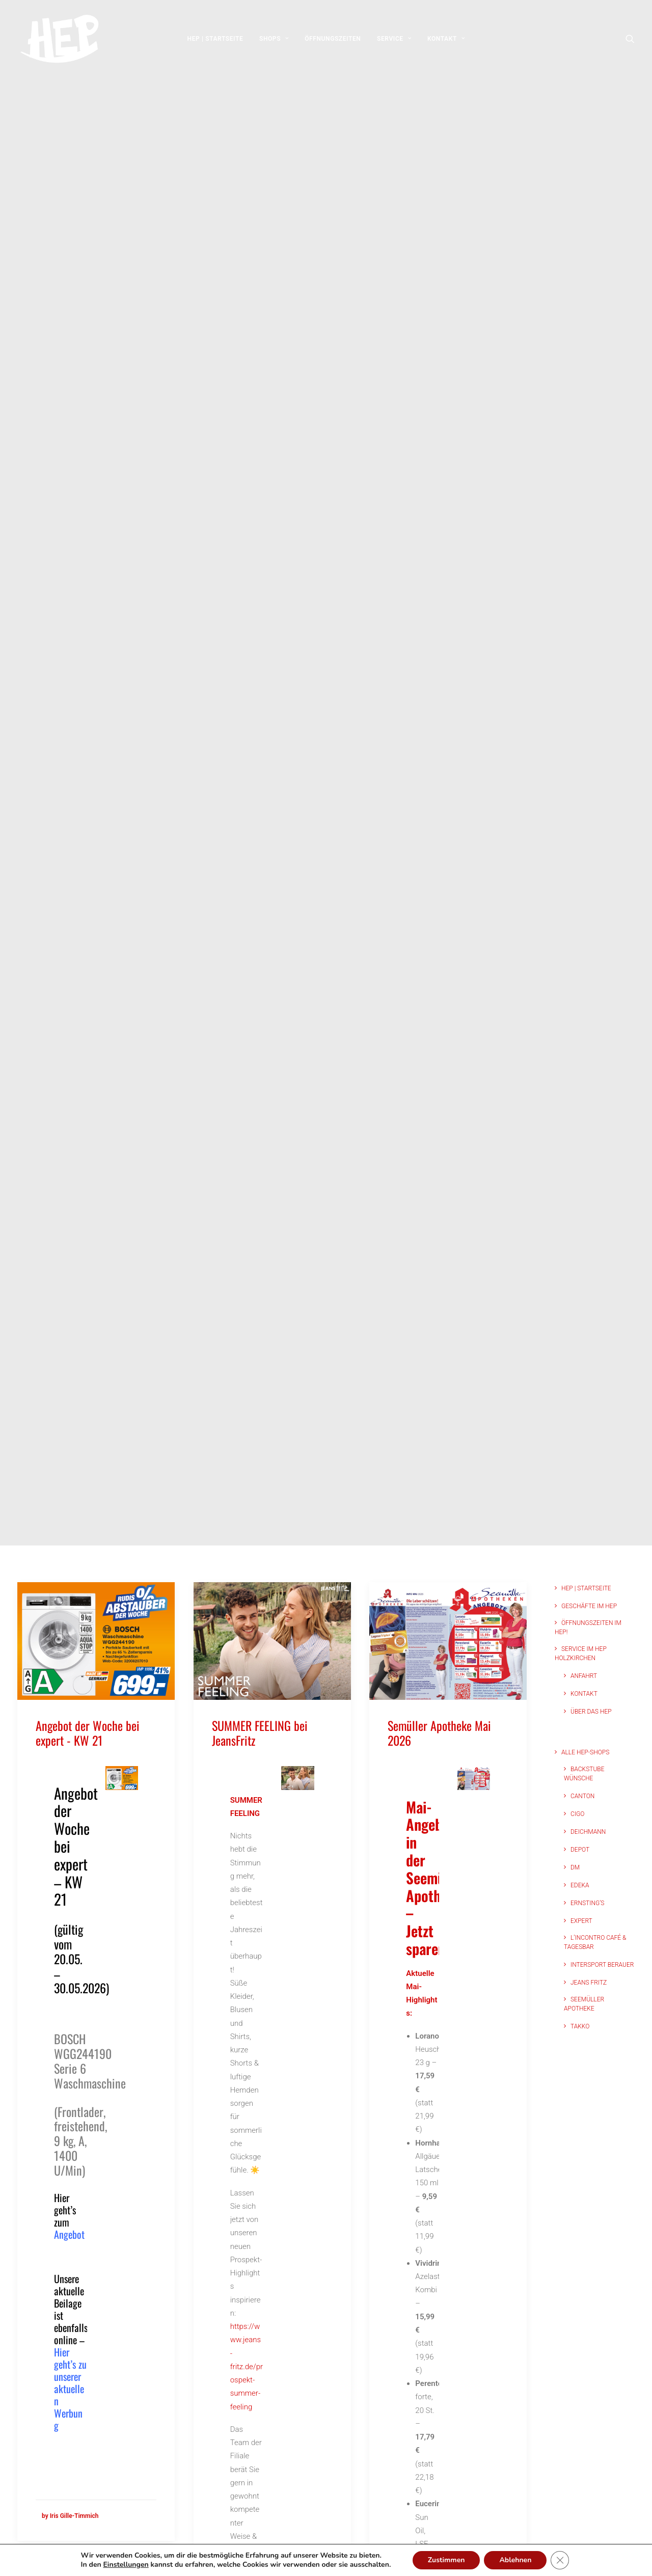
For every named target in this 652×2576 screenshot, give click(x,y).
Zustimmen (451, 2560)
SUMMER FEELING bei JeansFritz (260, 1732)
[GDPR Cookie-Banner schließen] (565, 2560)
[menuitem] (215, 39)
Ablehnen (520, 2560)
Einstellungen (121, 2565)
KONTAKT (446, 39)
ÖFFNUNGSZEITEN (333, 39)
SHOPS (274, 39)
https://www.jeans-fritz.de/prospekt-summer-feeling (246, 2366)
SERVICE (394, 39)
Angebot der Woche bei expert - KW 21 (88, 1732)
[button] (630, 39)
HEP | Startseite (215, 39)
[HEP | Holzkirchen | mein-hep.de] (58, 39)
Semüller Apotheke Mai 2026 (439, 1732)
